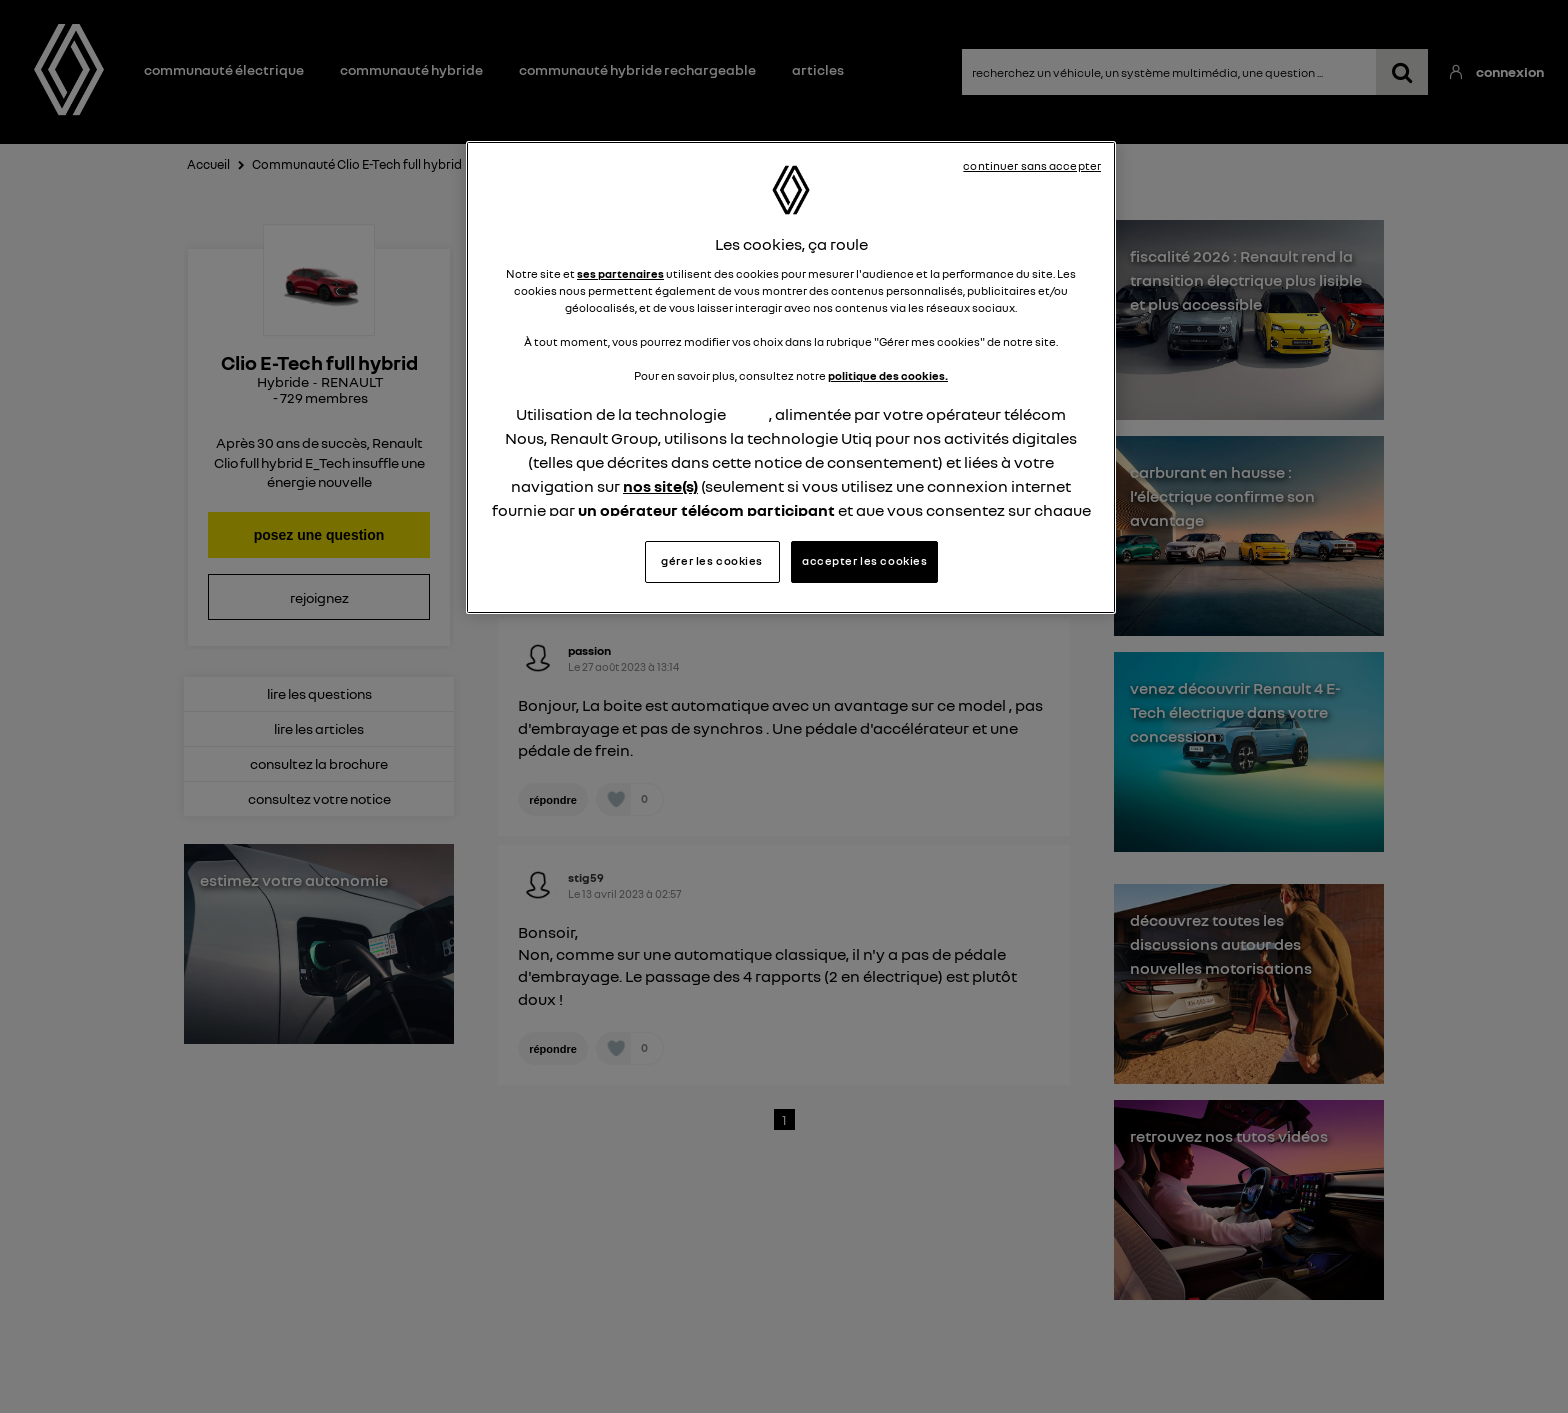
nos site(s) (660, 486)
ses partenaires (620, 274)
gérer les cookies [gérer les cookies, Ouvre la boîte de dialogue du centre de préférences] (712, 561)
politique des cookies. (888, 376)
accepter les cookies (864, 561)
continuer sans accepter (1032, 166)
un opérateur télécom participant (706, 510)
